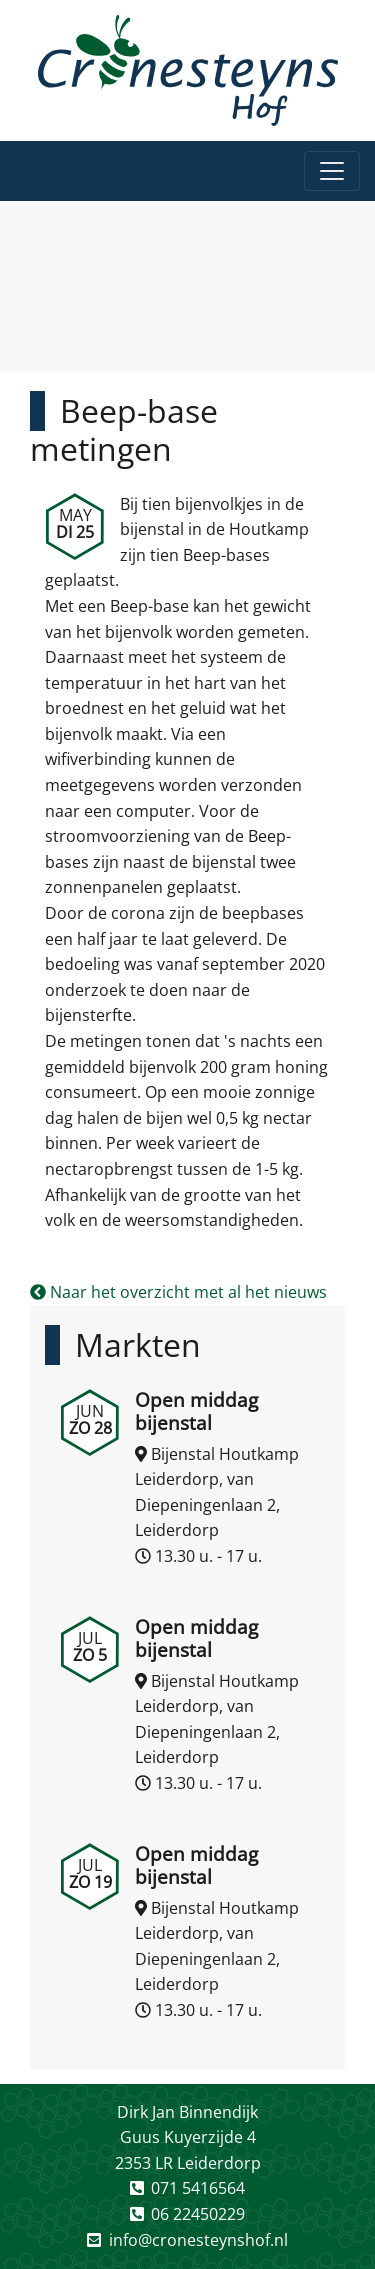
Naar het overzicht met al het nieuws (178, 1292)
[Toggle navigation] (332, 171)
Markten (138, 1344)
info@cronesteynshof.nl (198, 2240)
